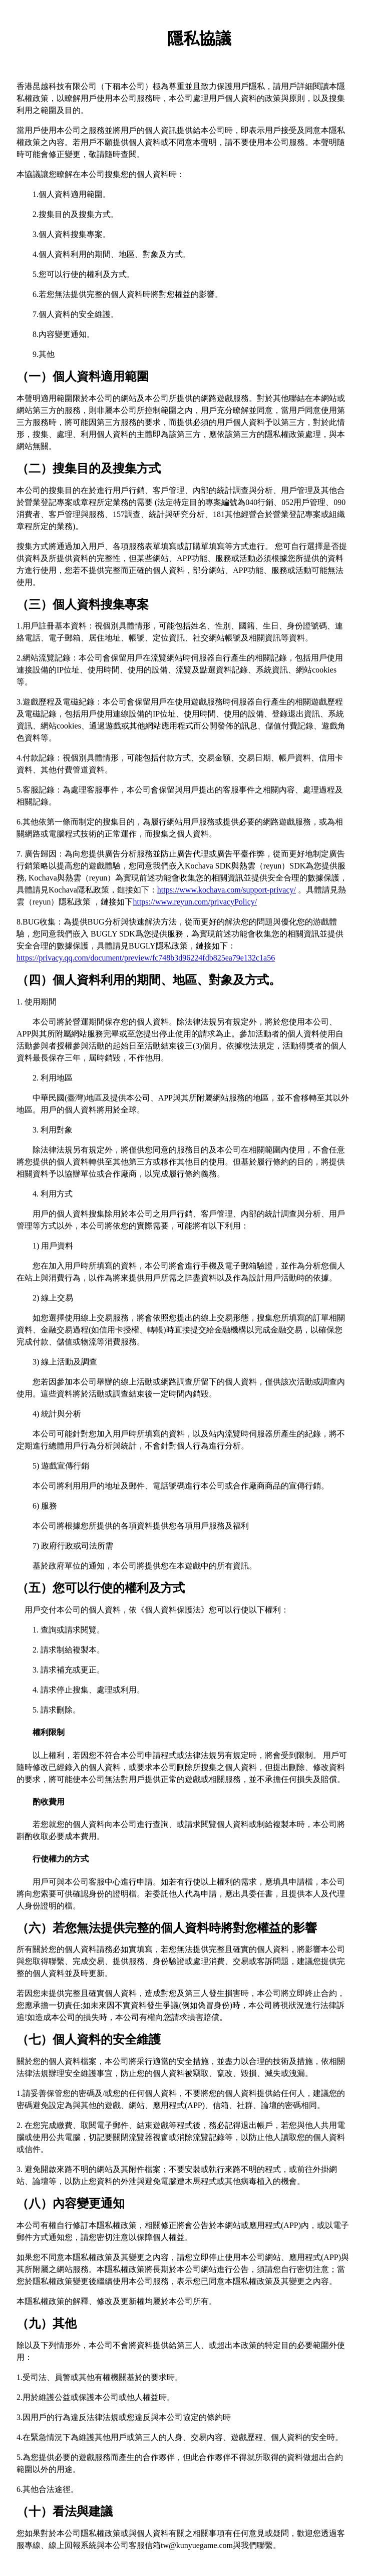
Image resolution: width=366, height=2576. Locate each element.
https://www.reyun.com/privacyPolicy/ (195, 902)
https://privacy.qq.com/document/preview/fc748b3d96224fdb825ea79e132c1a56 (146, 958)
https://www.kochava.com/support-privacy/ (226, 890)
